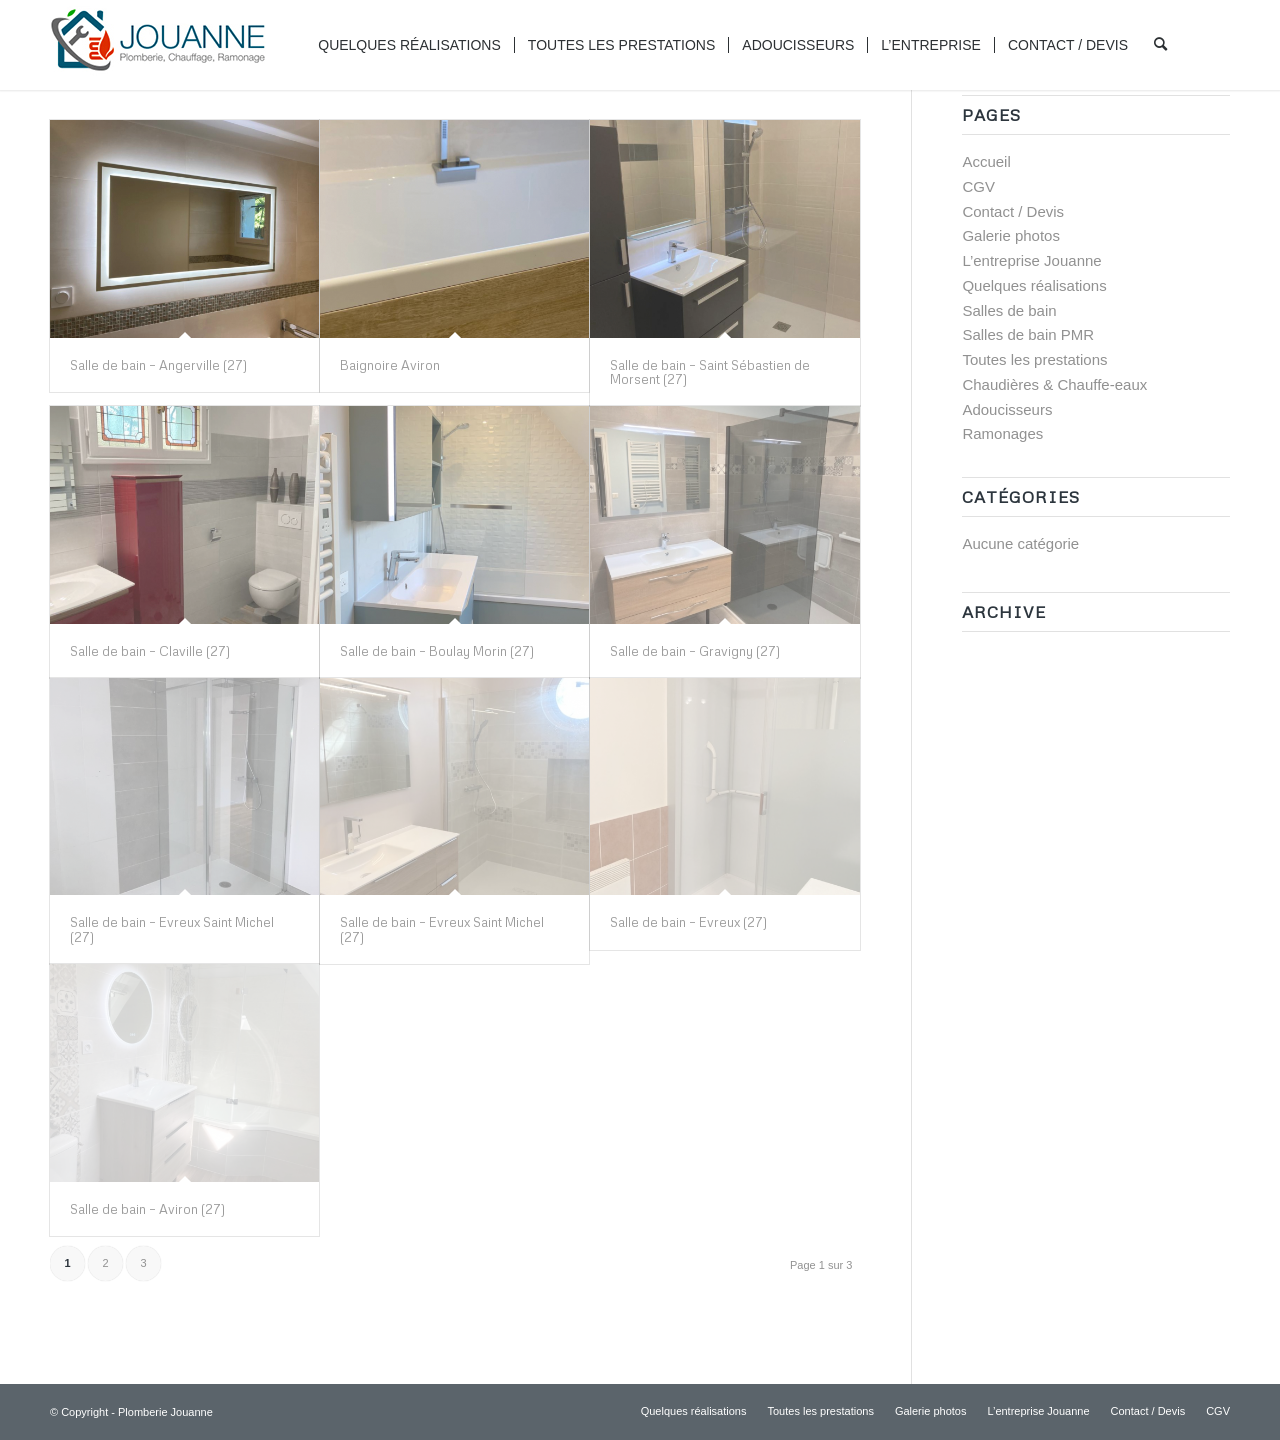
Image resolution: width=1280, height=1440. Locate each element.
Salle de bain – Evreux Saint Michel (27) (172, 929)
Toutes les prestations (1034, 359)
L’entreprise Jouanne (1031, 260)
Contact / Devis (1013, 211)
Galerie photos (1011, 235)
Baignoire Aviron (390, 365)
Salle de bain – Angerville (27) (158, 365)
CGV (978, 186)
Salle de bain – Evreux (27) (688, 922)
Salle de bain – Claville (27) (150, 651)
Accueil (986, 161)
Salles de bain (1009, 310)
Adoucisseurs (1007, 409)
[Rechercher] (1160, 45)
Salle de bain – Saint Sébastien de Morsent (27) (710, 372)
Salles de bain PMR (1028, 334)
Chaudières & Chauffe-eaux (1054, 384)
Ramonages (1002, 433)
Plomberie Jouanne (165, 1412)
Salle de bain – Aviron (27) (147, 1209)
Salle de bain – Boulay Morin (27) (437, 651)
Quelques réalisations (1034, 285)
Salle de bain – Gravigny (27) (695, 651)
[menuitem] (409, 45)
